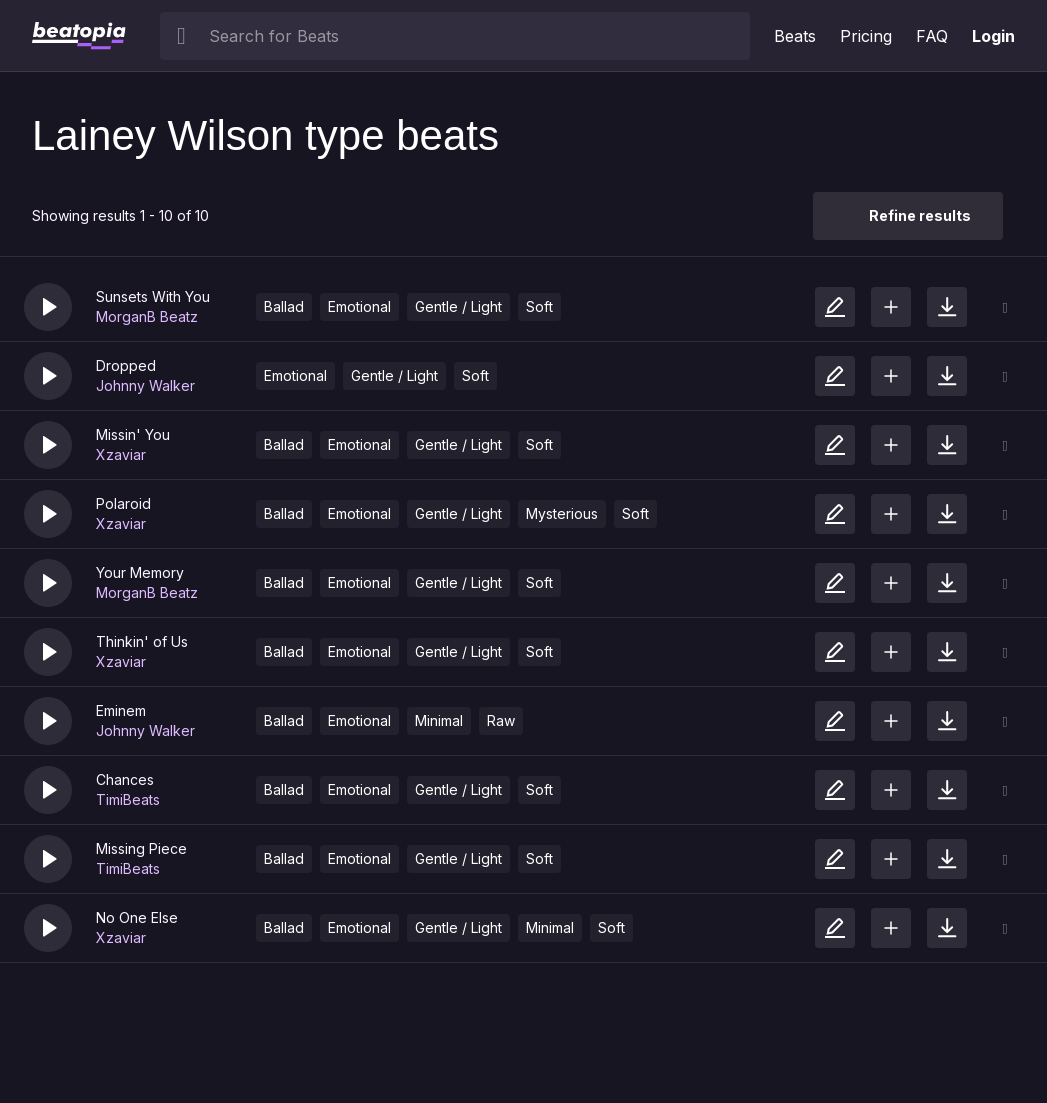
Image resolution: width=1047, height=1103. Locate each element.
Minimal (439, 720)
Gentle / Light (458, 306)
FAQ (932, 36)
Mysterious (562, 513)
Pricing (866, 36)
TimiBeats (128, 799)
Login (993, 36)
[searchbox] (475, 36)
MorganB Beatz (147, 316)
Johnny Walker (145, 385)
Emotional (359, 306)
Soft (539, 306)
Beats (795, 36)
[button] (48, 307)
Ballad (284, 306)
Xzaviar (121, 454)
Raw (501, 720)
